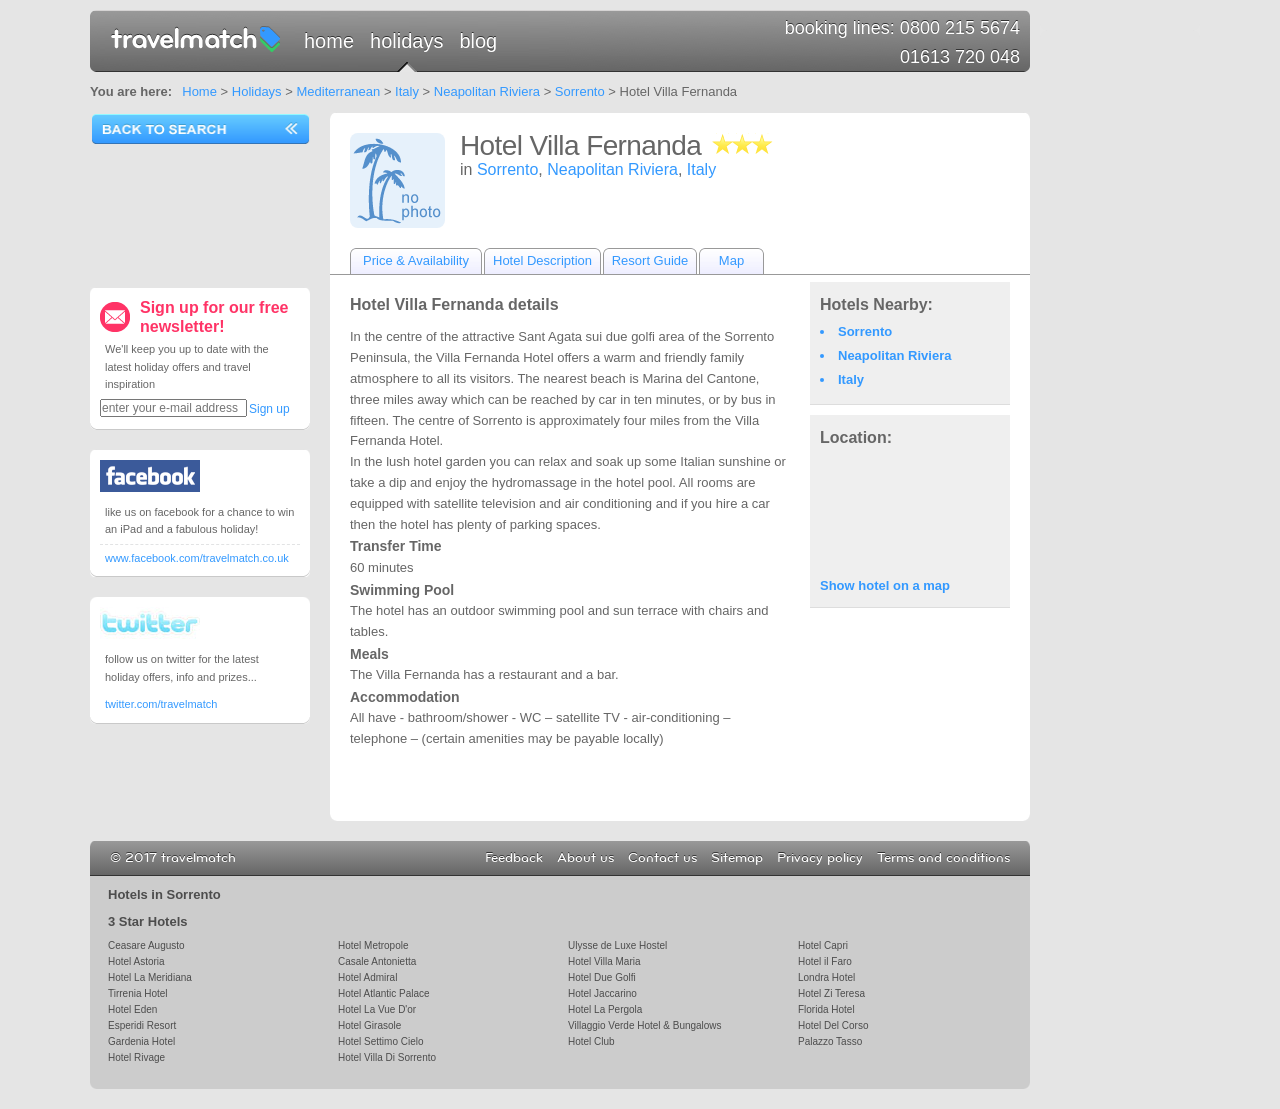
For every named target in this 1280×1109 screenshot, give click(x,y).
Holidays (406, 41)
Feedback (514, 858)
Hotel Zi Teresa (831, 993)
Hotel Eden (132, 1009)
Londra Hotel (826, 977)
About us (585, 858)
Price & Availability (416, 260)
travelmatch (197, 38)
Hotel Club (591, 1041)
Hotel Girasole (369, 1025)
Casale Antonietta (377, 961)
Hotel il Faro (825, 961)
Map (731, 260)
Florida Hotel (826, 1009)
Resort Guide (650, 260)
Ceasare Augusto (146, 945)
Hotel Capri (823, 945)
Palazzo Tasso (830, 1041)
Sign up (269, 409)
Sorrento (580, 91)
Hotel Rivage (136, 1057)
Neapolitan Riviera (487, 91)
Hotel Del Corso (833, 1025)
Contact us (662, 858)
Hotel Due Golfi (602, 977)
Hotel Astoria (136, 961)
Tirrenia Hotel (138, 993)
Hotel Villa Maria (604, 961)
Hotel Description (542, 260)
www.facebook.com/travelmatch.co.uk (197, 558)
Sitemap (737, 858)
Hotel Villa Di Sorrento (387, 1057)
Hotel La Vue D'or (377, 1009)
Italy (407, 91)
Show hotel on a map (885, 585)
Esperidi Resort (142, 1025)
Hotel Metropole (373, 945)
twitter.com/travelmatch (161, 704)
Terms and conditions (943, 858)
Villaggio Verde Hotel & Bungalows (645, 1025)
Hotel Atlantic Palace (384, 993)
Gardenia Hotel (141, 1041)
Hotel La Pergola (605, 1009)
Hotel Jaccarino (602, 993)
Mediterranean (338, 91)
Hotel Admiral (367, 977)
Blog (478, 41)
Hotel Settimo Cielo (380, 1041)
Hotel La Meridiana (150, 977)
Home (329, 41)
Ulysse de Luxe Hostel (617, 945)
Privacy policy (820, 858)
